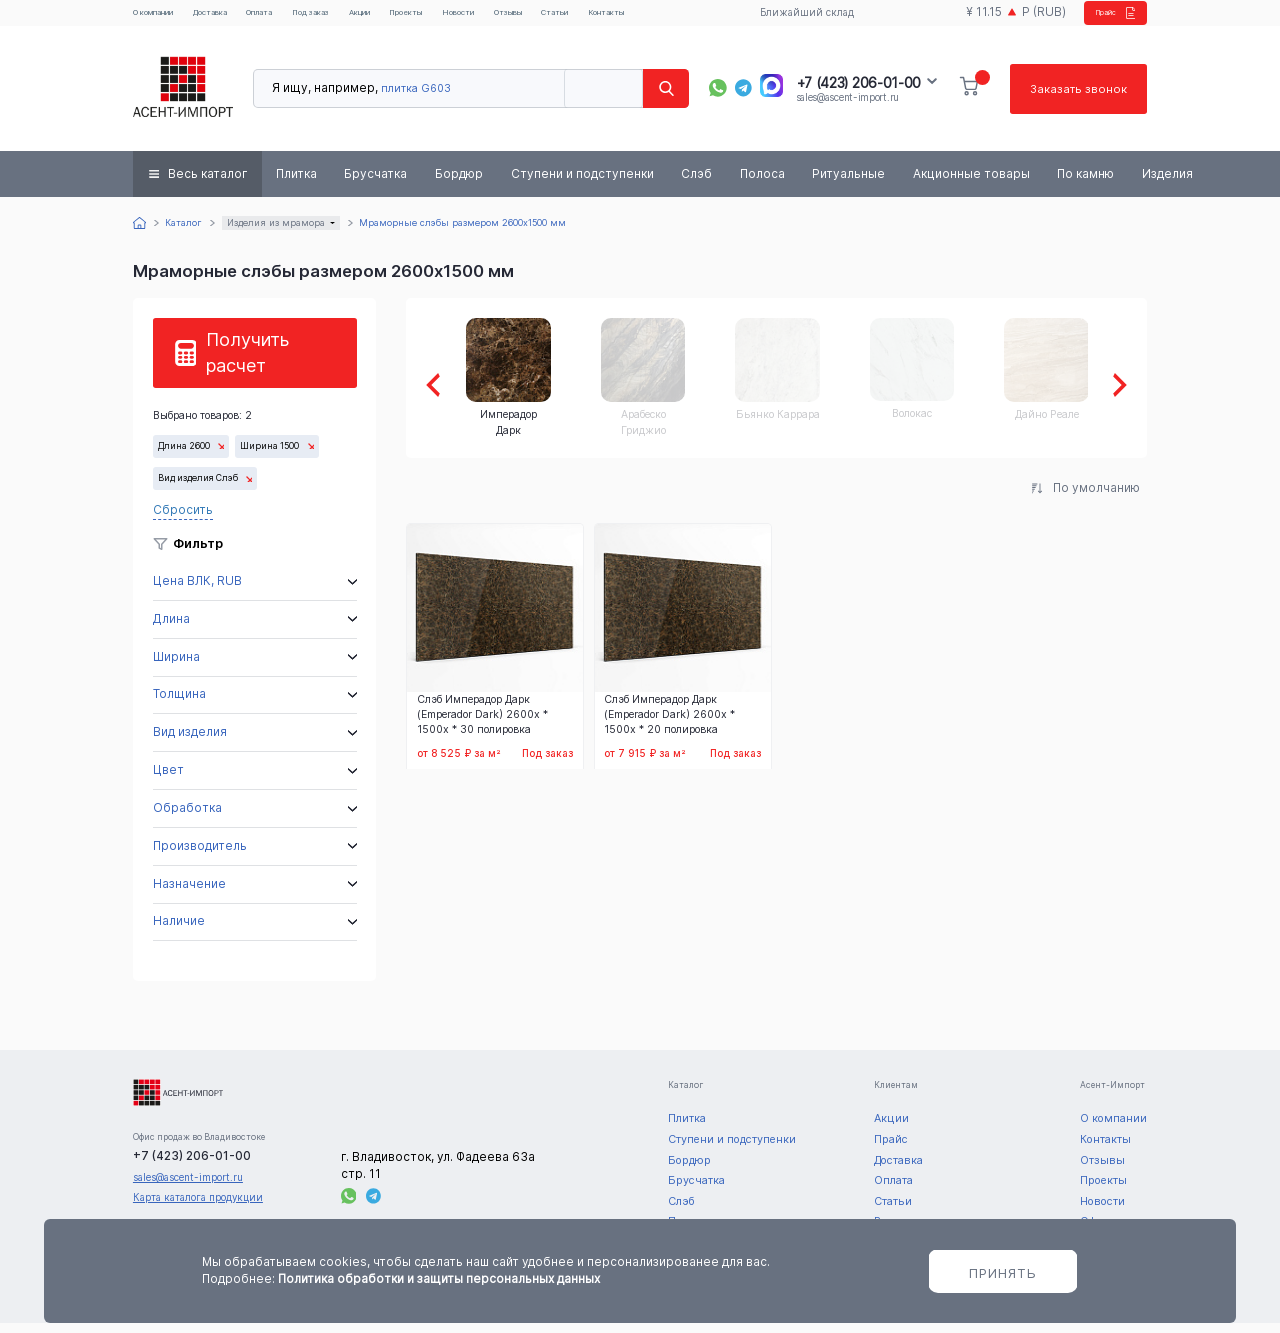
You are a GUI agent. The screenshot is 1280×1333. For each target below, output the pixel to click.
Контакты (706, 18)
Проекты (470, 18)
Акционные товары (971, 184)
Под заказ (353, 18)
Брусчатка (375, 184)
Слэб (696, 184)
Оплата (292, 18)
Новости (532, 18)
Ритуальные (848, 184)
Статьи (646, 18)
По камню (1085, 184)
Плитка (296, 184)
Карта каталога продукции (198, 1207)
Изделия (1167, 184)
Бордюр (459, 184)
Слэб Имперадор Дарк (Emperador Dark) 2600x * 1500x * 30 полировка (482, 725)
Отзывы (591, 18)
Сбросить (183, 521)
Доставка (234, 18)
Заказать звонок (1077, 99)
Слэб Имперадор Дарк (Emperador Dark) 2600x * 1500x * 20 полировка (669, 725)
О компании (163, 18)
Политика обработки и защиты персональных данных (439, 1279)
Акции (413, 18)
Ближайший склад (796, 18)
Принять (1003, 1273)
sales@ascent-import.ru (847, 108)
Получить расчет (247, 362)
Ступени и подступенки (582, 184)
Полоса (762, 184)
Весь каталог (208, 184)
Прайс (1099, 18)
